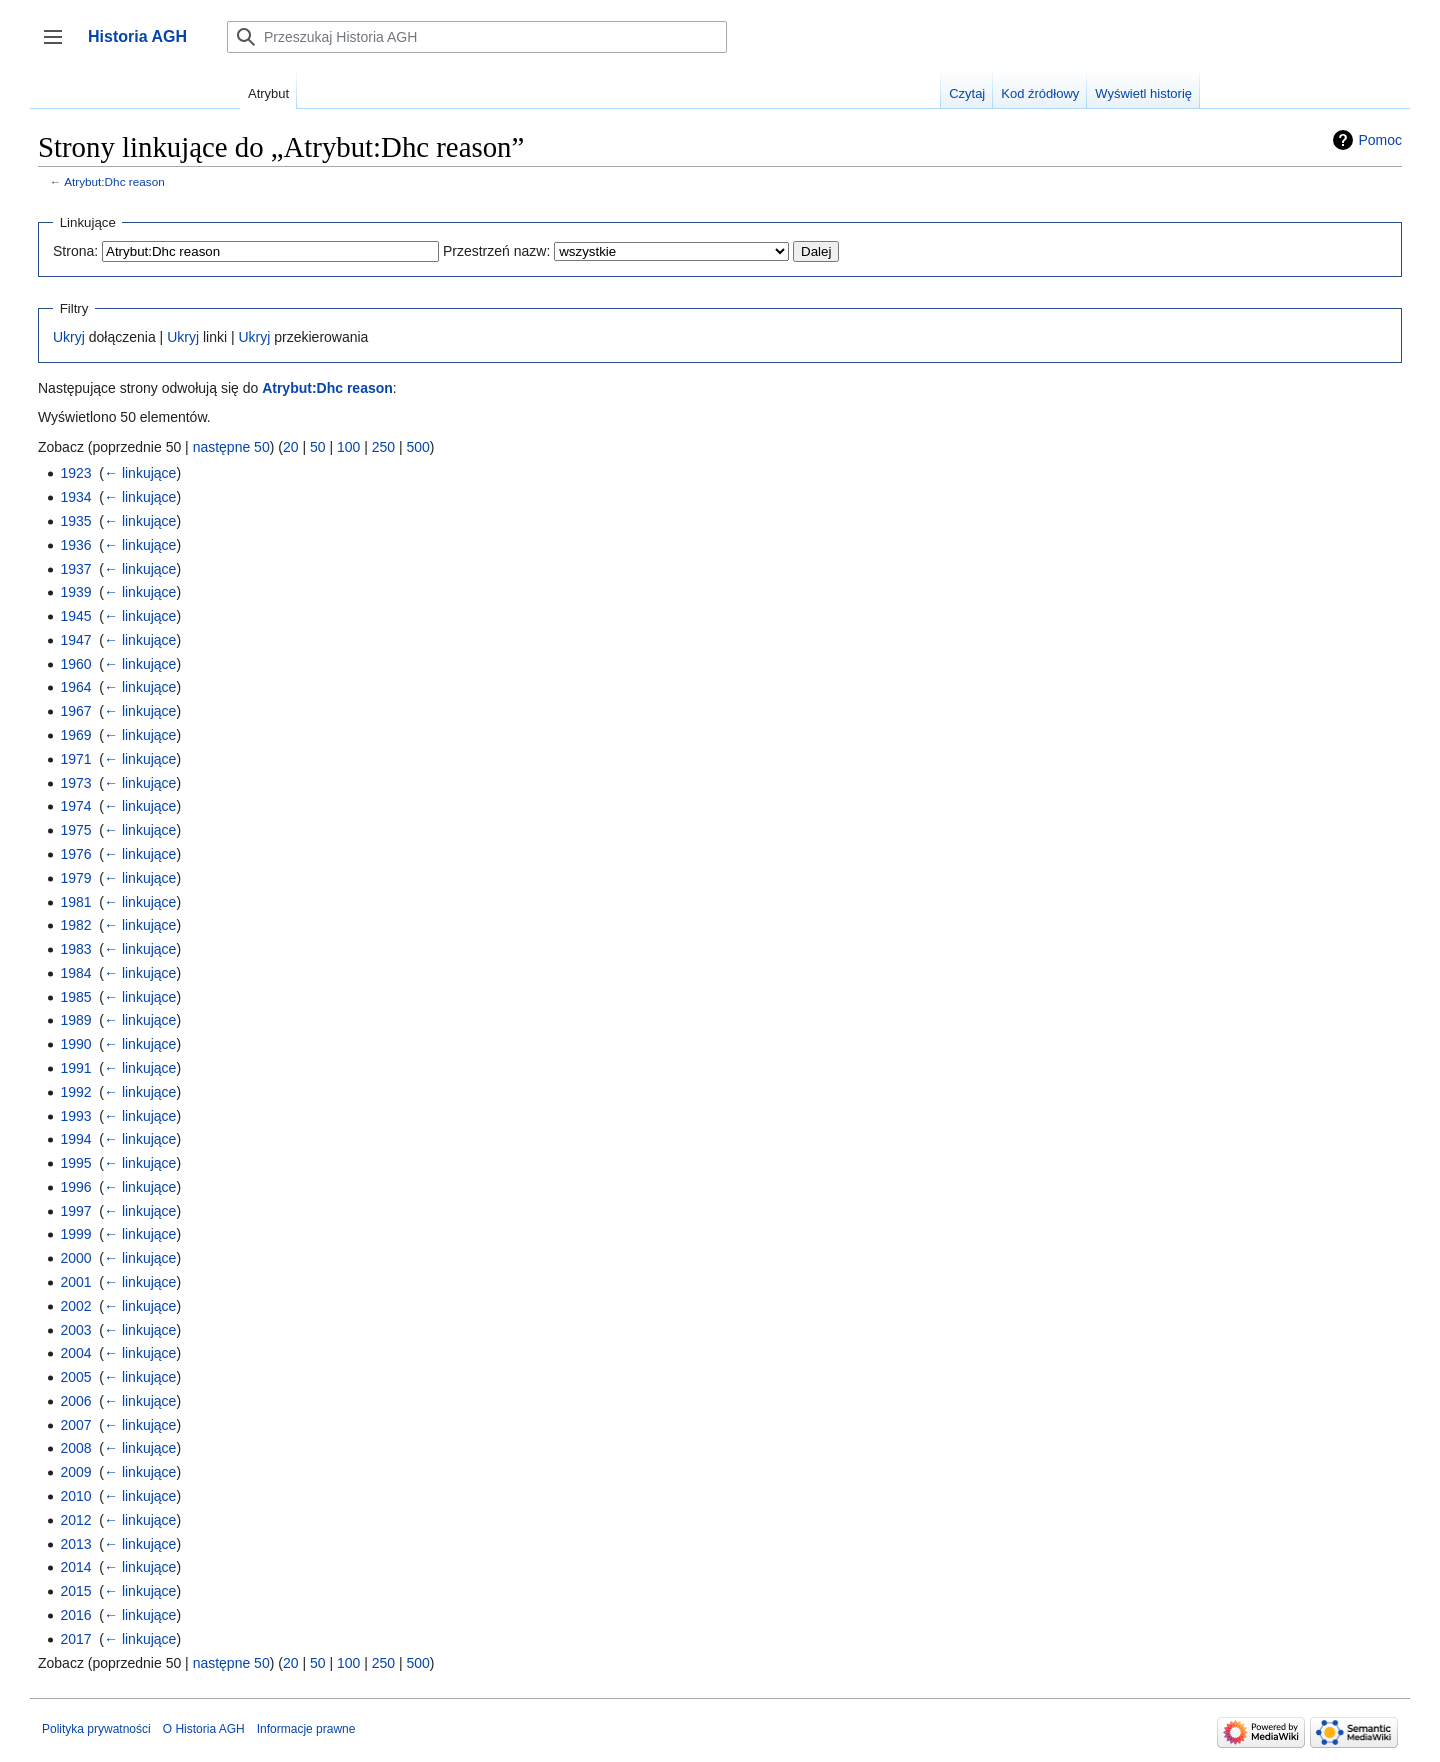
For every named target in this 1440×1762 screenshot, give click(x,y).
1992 (75, 1092)
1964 (75, 687)
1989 (75, 1020)
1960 (75, 664)
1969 (75, 735)
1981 (75, 902)
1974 (75, 806)
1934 (75, 497)
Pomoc (1380, 140)
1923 (75, 473)
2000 (75, 1258)
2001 (75, 1282)
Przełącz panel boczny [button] (59, 46)
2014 (75, 1567)
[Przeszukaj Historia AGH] (477, 37)
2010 (75, 1496)
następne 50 (231, 447)
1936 (75, 545)
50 (318, 447)
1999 (75, 1234)
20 (291, 447)
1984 (75, 973)
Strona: (75, 251)
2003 (75, 1330)
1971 (75, 759)
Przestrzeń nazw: (496, 251)
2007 (75, 1425)
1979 (75, 878)
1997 (75, 1211)
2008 (75, 1448)
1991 (75, 1068)
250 (383, 447)
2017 (75, 1639)
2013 (75, 1544)
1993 (75, 1116)
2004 (75, 1353)
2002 (75, 1306)
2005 (75, 1377)
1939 (75, 592)
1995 (75, 1163)
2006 (75, 1401)
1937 (75, 569)
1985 (75, 997)
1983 (75, 949)
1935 (75, 521)
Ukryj (69, 337)
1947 (75, 640)
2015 (75, 1591)
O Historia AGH (204, 1729)
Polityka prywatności (96, 1729)
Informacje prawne (306, 1729)
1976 (75, 854)
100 (348, 447)
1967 (75, 711)
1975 (75, 830)
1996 (75, 1187)
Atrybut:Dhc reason (114, 181)
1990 (75, 1044)
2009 (75, 1472)
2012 (75, 1520)
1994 (75, 1139)
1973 (75, 783)
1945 (75, 616)
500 (417, 447)
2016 (75, 1615)
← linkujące (140, 473)
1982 (75, 925)
